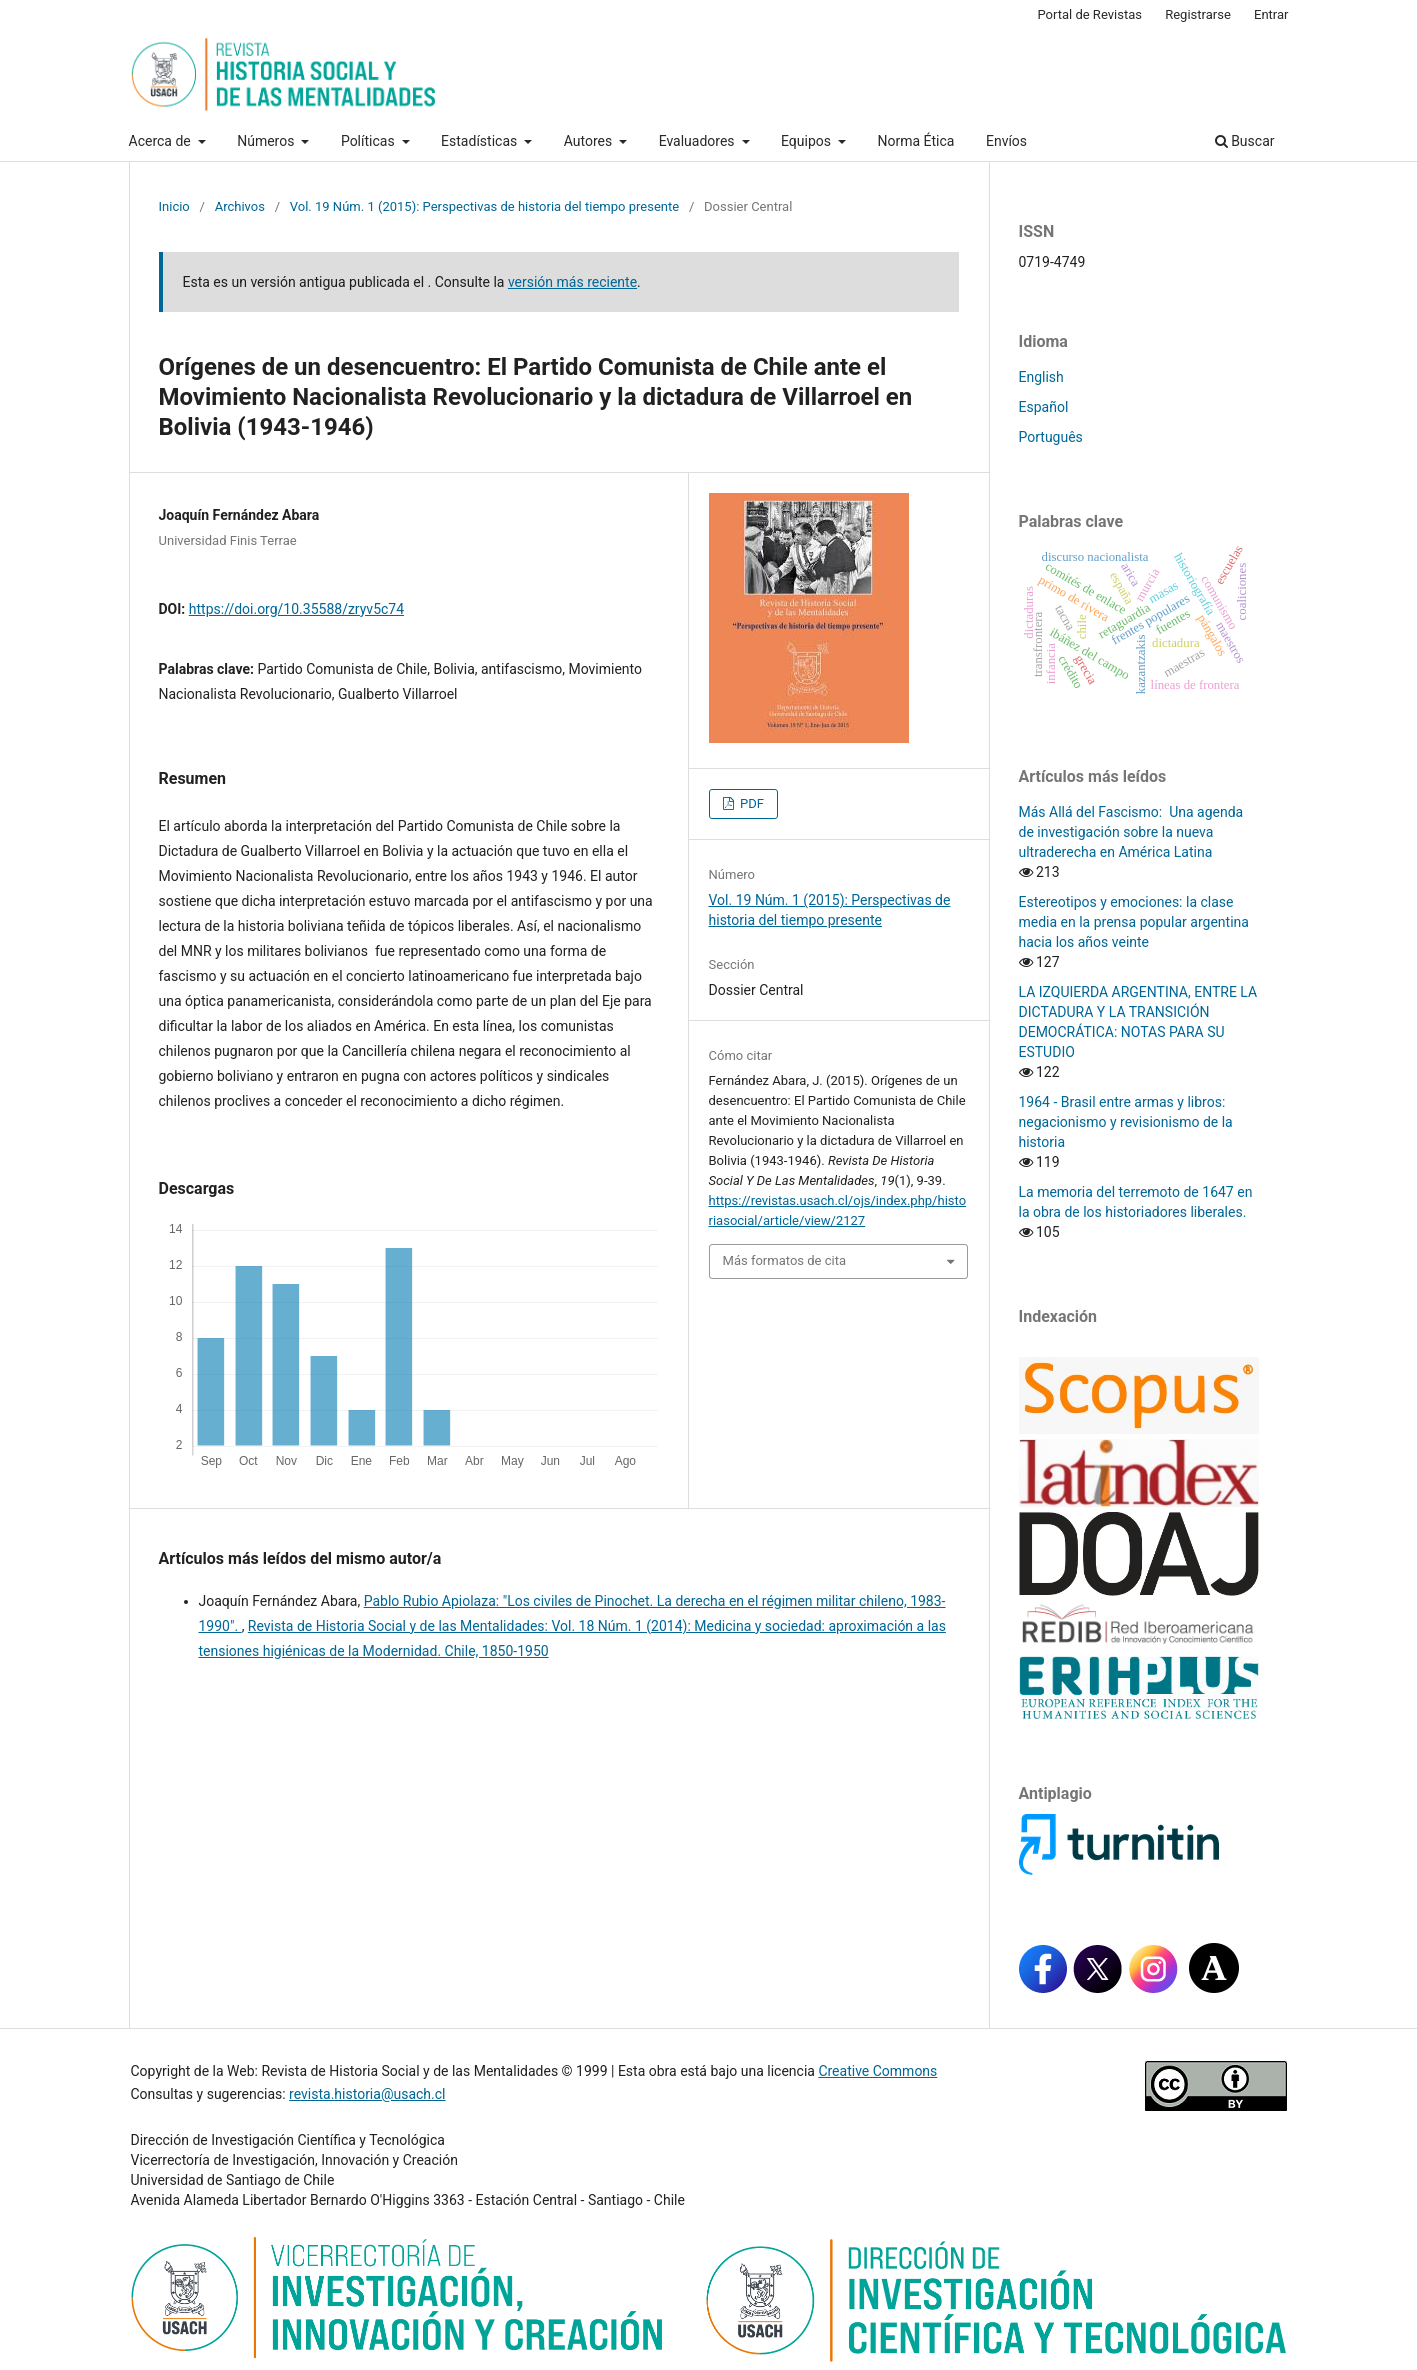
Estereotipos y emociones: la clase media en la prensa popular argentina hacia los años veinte (1134, 922)
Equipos (807, 141)
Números (267, 141)
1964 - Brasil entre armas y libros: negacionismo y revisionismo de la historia (1126, 1122)
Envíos (1006, 141)
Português (1051, 437)
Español (1044, 407)
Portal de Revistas (1089, 14)
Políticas (369, 141)
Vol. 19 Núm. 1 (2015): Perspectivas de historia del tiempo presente (484, 206)
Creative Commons (877, 2071)
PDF (750, 803)
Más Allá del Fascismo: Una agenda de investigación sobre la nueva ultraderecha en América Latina (1131, 832)
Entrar (1271, 14)
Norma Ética (915, 141)
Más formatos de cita (785, 1260)
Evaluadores (698, 141)
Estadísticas (481, 141)
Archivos (240, 206)
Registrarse (1198, 14)
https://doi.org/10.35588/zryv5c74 (296, 609)
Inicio (174, 206)
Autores (590, 141)
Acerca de (162, 141)
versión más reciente (572, 282)
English (1041, 377)
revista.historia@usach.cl (367, 2094)
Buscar (1245, 141)
